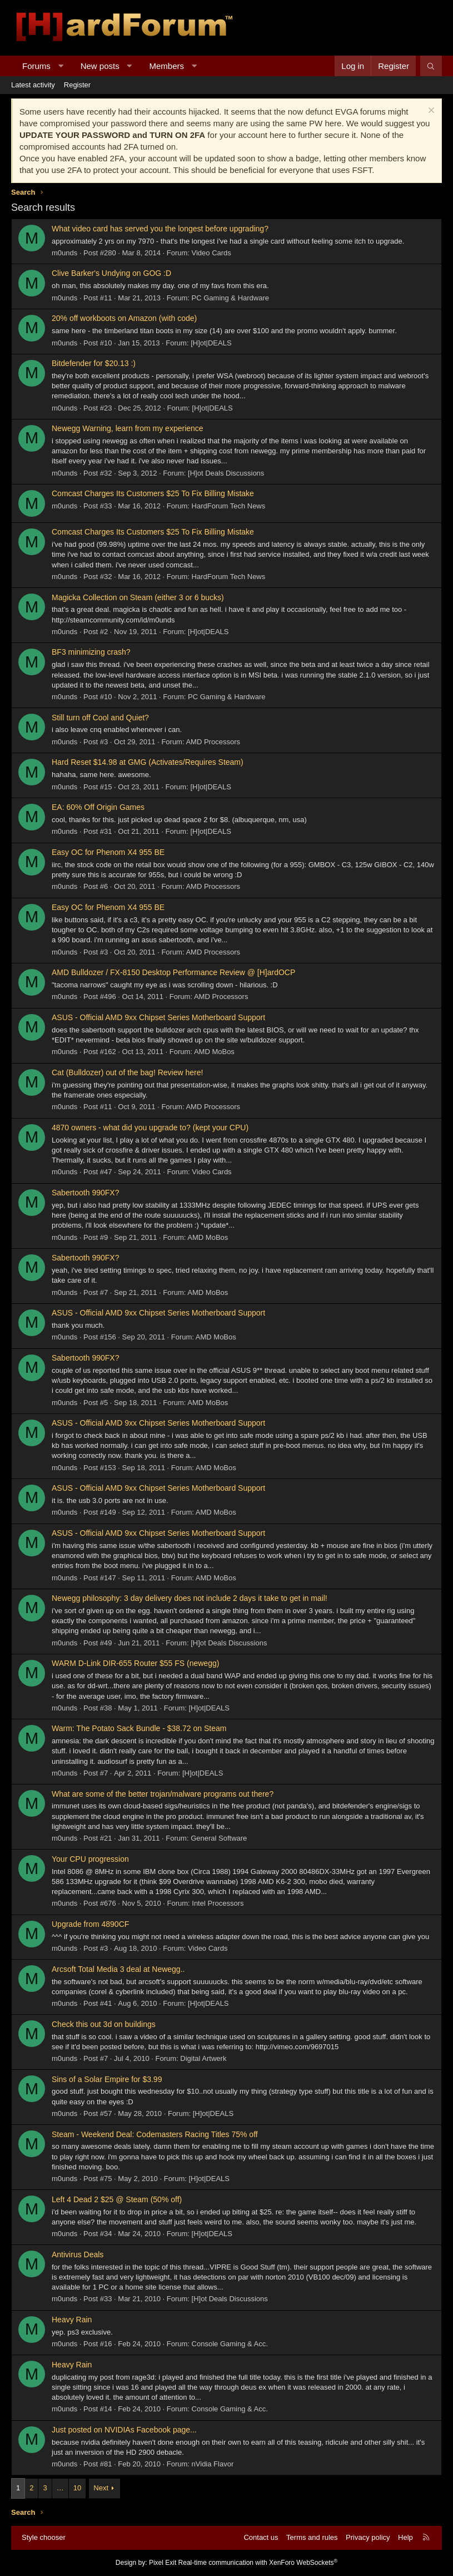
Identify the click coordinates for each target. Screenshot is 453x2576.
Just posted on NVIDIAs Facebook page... (124, 2429)
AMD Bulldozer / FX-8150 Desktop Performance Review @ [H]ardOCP (173, 972)
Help (405, 2537)
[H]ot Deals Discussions (226, 473)
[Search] (431, 66)
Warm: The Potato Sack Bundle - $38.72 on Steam (139, 1728)
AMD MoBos (214, 1051)
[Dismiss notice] (430, 111)
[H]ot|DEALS (211, 343)
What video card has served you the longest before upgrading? (160, 228)
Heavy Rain (72, 2319)
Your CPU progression (90, 1859)
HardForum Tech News (229, 506)
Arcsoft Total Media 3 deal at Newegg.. (118, 1969)
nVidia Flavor (213, 2464)
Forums (36, 66)
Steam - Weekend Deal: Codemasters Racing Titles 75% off (155, 2134)
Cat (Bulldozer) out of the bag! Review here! (127, 1072)
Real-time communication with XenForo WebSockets (258, 2563)
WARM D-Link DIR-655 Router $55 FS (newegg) (135, 1663)
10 (77, 2488)
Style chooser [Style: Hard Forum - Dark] (44, 2537)
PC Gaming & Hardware (230, 298)
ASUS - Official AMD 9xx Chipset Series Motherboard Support (158, 1017)
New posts (100, 66)
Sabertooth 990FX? (85, 1192)
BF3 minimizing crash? (91, 651)
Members (167, 66)
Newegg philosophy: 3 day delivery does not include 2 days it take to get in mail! (189, 1598)
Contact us (260, 2537)
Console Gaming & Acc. (230, 2344)
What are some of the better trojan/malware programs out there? (162, 1793)
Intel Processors (217, 1903)
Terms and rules (311, 2537)
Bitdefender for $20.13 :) (94, 363)
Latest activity (33, 85)
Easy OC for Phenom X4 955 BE (108, 852)
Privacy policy (368, 2537)
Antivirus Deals (77, 2254)
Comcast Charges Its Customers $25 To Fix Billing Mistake (153, 493)
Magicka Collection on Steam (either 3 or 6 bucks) (138, 597)
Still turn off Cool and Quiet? (100, 717)
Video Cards (211, 253)
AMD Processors (213, 742)
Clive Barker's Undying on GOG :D (111, 273)
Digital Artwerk (203, 2058)
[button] (60, 66)
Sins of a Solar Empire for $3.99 (107, 2079)
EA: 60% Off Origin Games (98, 807)
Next (100, 2488)
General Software (219, 1838)
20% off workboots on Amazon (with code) (124, 318)
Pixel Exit (162, 2563)
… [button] (60, 2488)
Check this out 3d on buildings (104, 2024)
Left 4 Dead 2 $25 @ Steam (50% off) (117, 2199)
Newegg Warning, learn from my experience (127, 428)
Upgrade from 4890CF (90, 1924)
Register (77, 85)
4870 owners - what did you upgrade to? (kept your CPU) (150, 1127)
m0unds (64, 253)
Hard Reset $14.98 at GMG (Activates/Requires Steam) (147, 762)
